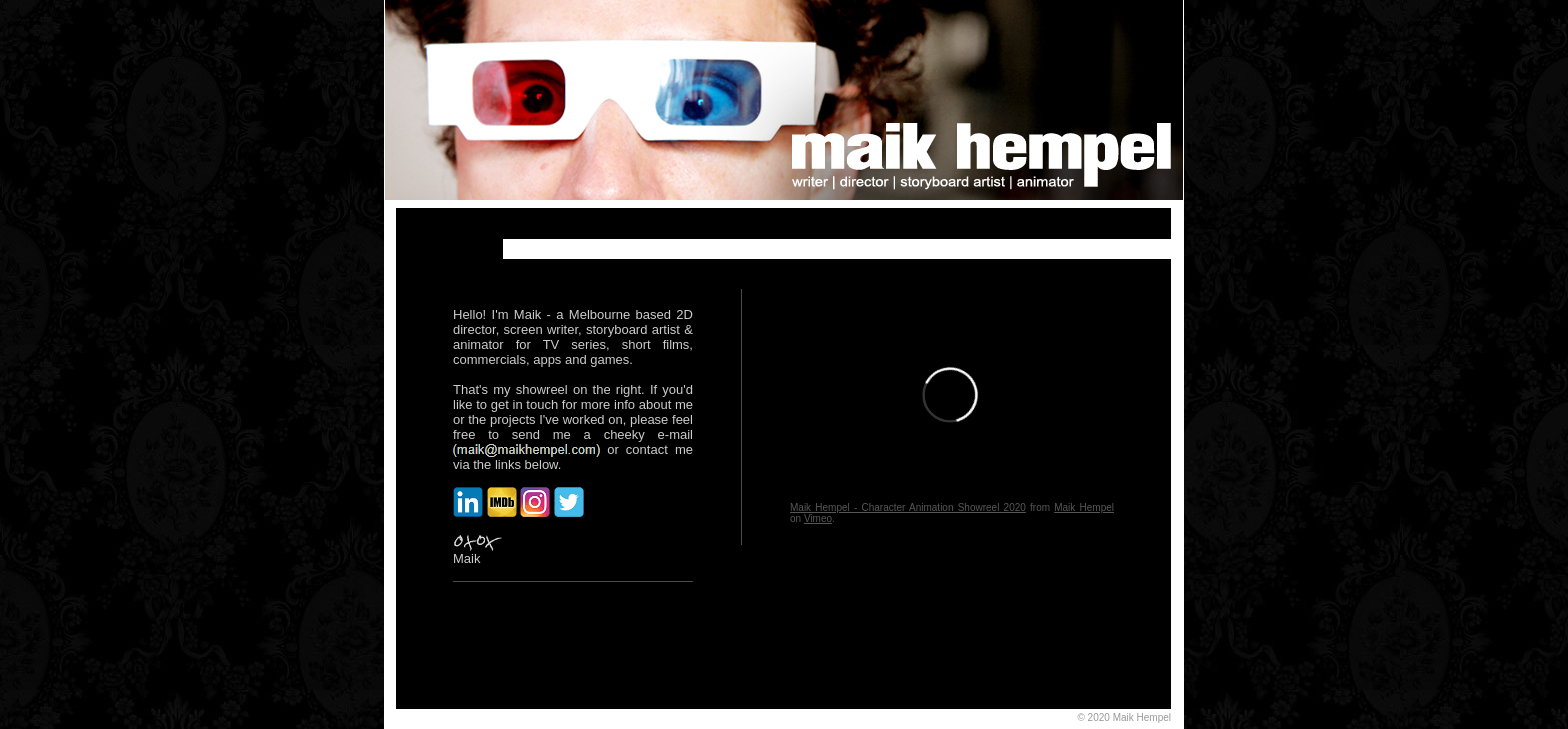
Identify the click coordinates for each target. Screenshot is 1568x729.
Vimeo (818, 518)
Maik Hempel (1084, 507)
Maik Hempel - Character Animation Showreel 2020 (908, 507)
